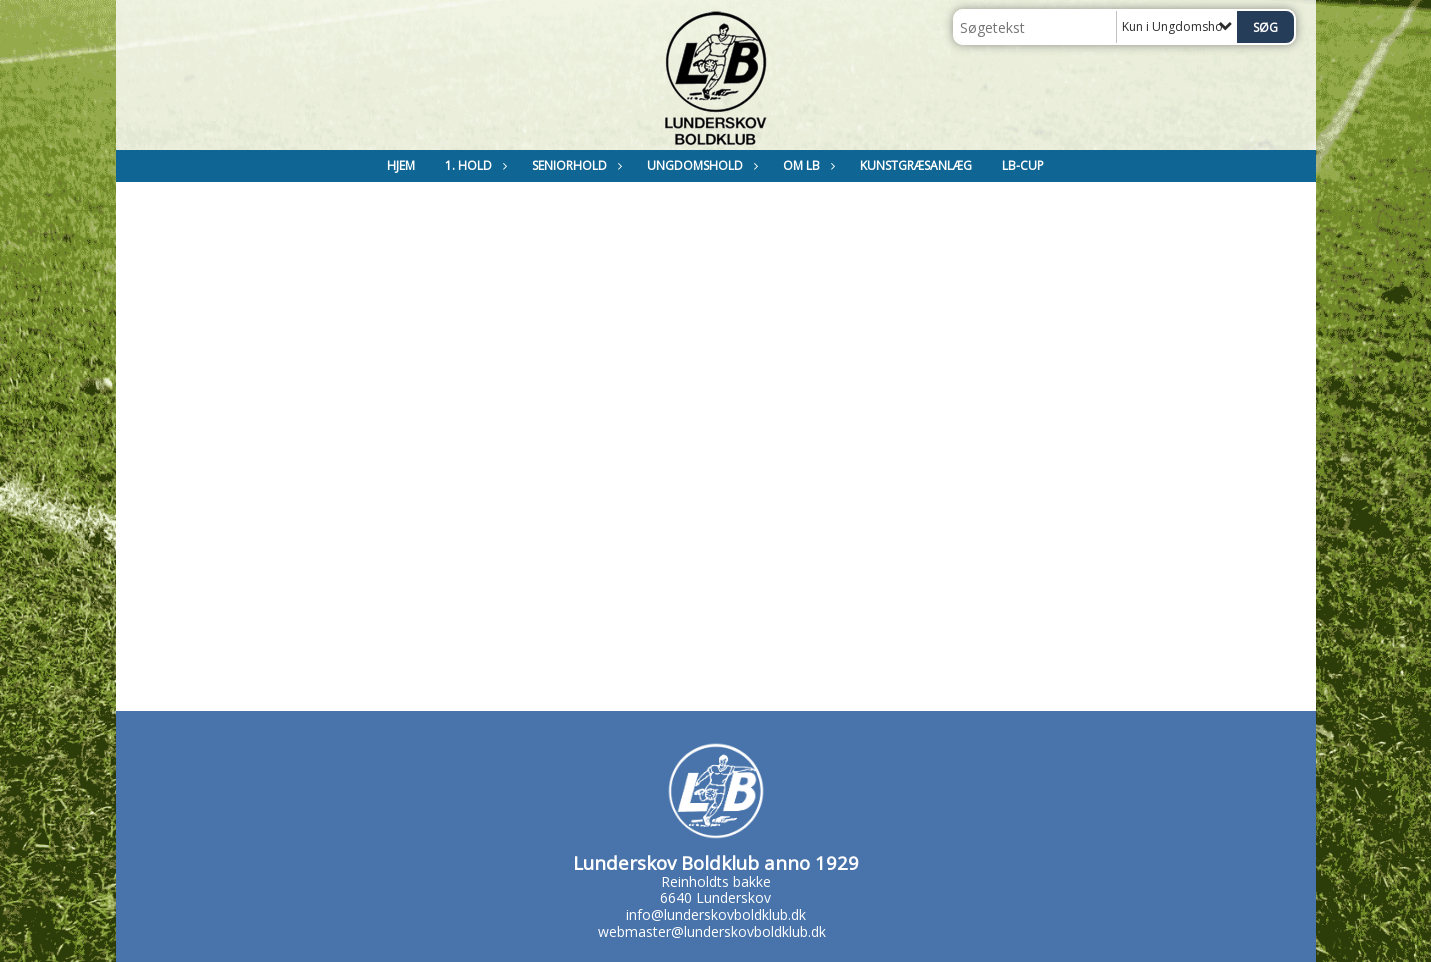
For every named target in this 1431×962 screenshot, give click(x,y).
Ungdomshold (700, 165)
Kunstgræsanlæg (916, 165)
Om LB (806, 165)
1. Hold (473, 165)
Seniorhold (574, 165)
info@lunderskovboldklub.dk (716, 914)
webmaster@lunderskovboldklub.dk (712, 931)
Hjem (401, 165)
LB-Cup (1023, 165)
